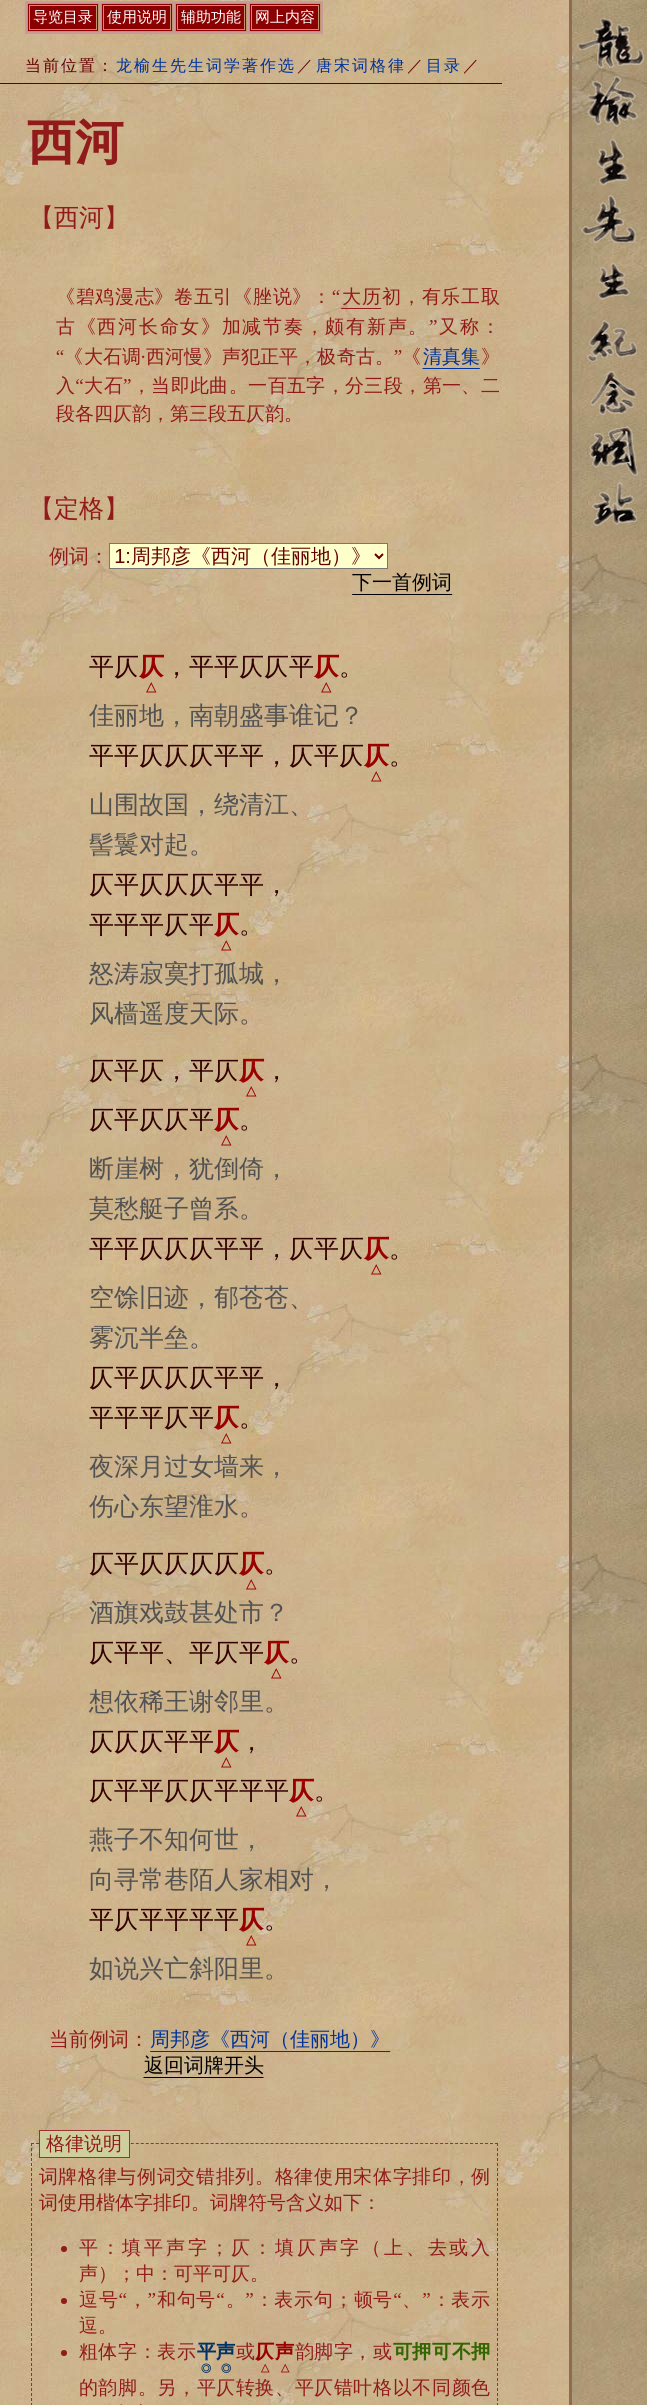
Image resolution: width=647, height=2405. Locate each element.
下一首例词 (402, 582)
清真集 (451, 356)
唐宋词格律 (361, 65)
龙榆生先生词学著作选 (206, 65)
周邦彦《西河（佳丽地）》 (270, 2039)
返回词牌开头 (204, 2065)
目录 (444, 65)
